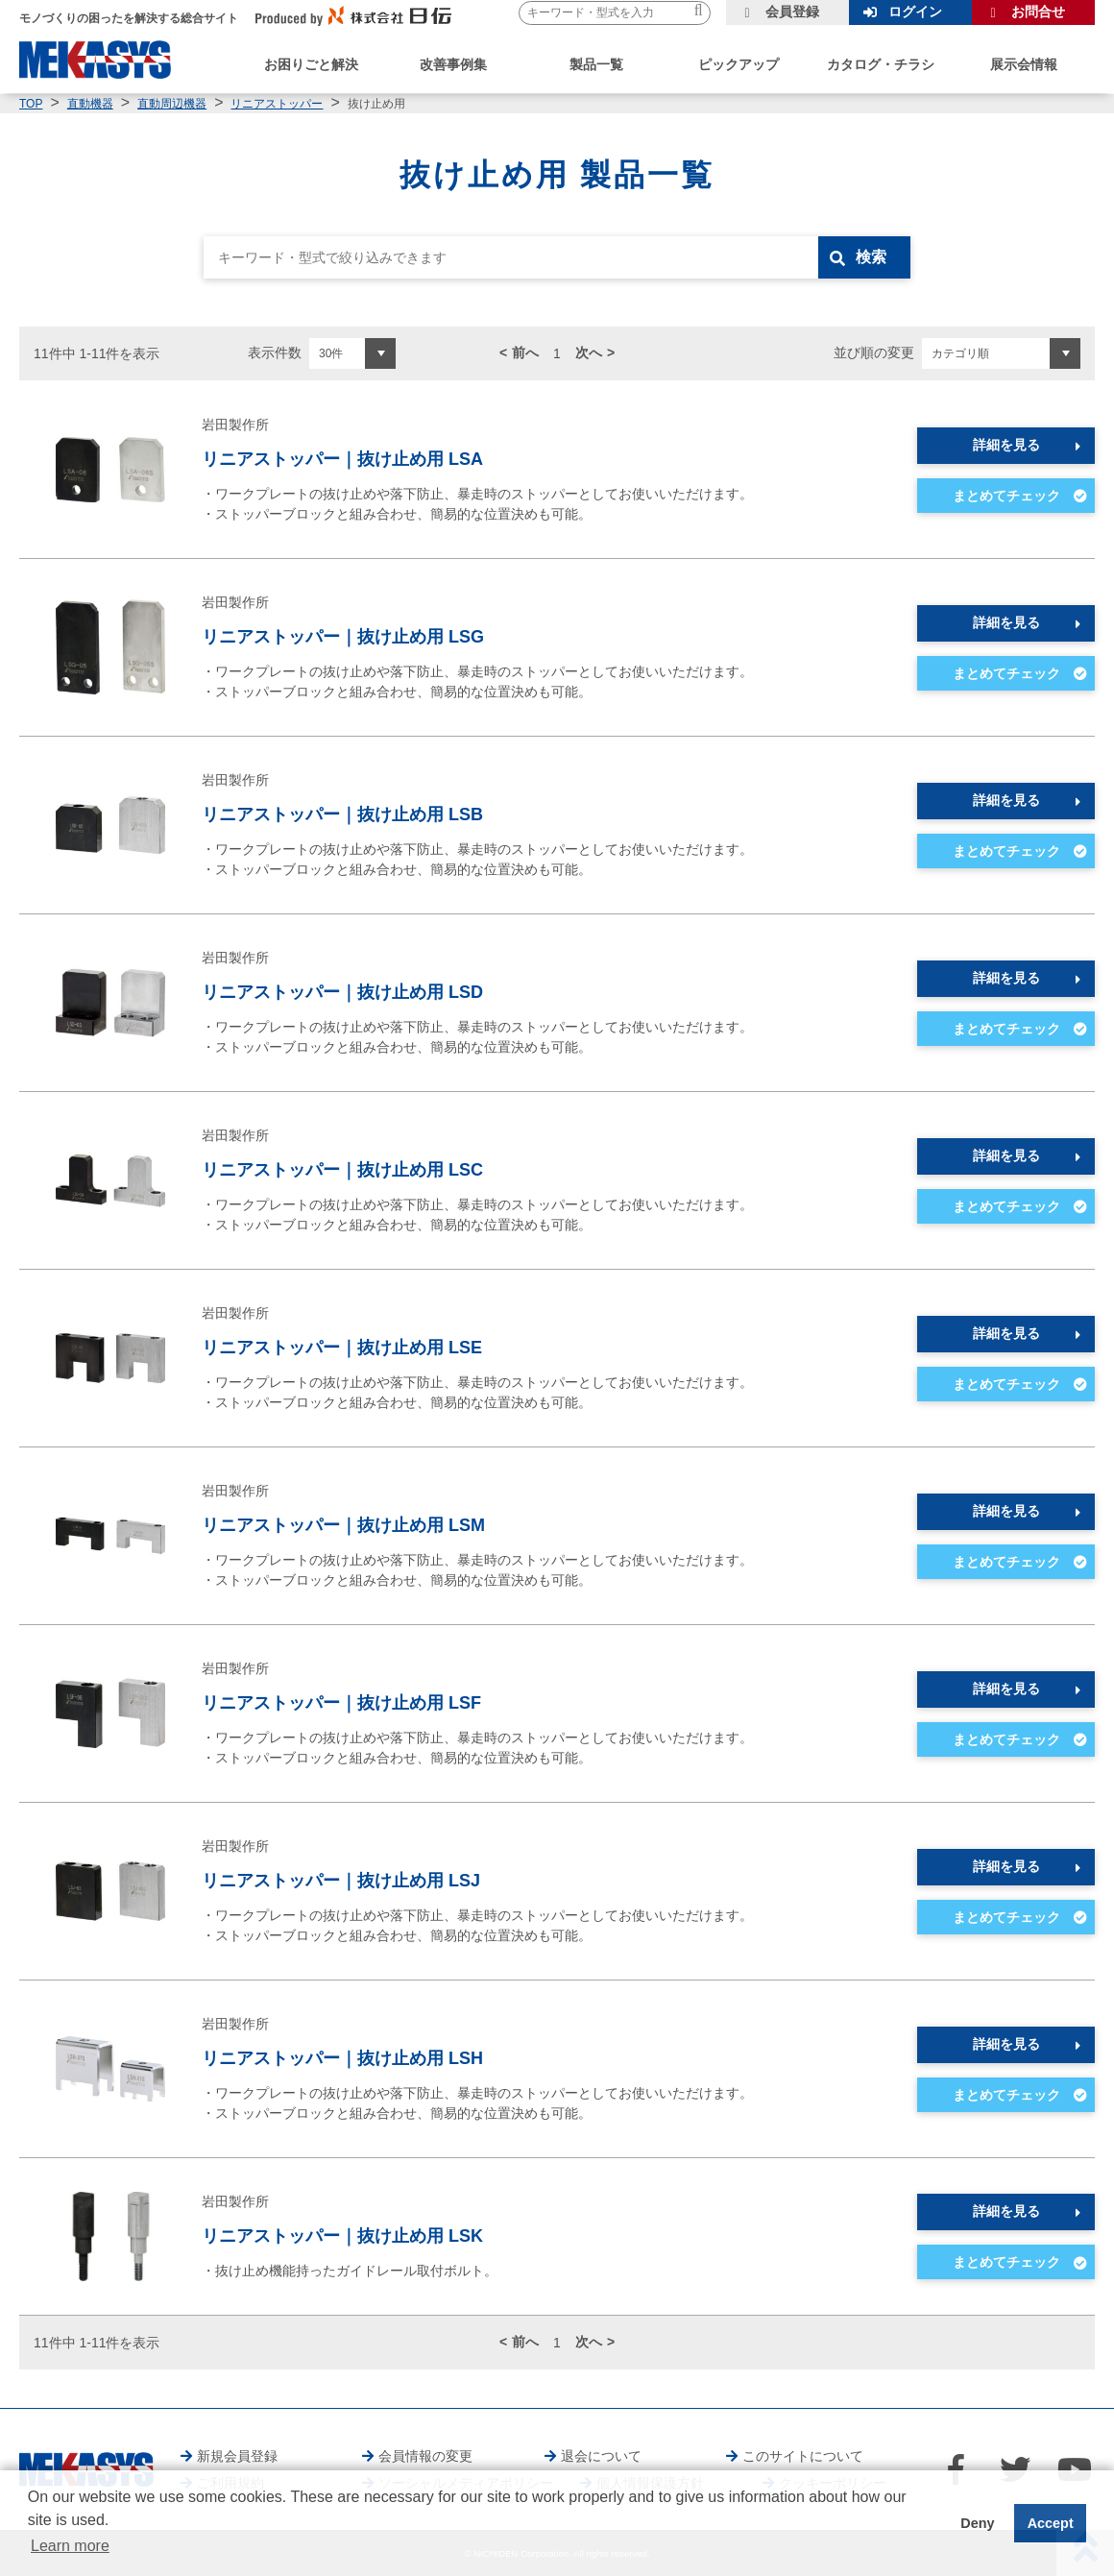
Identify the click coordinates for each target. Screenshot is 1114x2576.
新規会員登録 (237, 2456)
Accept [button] (1051, 2523)
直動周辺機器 (171, 103)
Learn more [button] (70, 2546)
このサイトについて (802, 2456)
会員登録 (792, 11)
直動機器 (90, 103)
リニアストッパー (276, 103)
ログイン (915, 11)
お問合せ (1038, 11)
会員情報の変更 (425, 2456)
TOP (30, 103)
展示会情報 (1023, 64)
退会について (601, 2456)
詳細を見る (1006, 444)
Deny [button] (977, 2523)
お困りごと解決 (311, 64)
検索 (871, 257)
